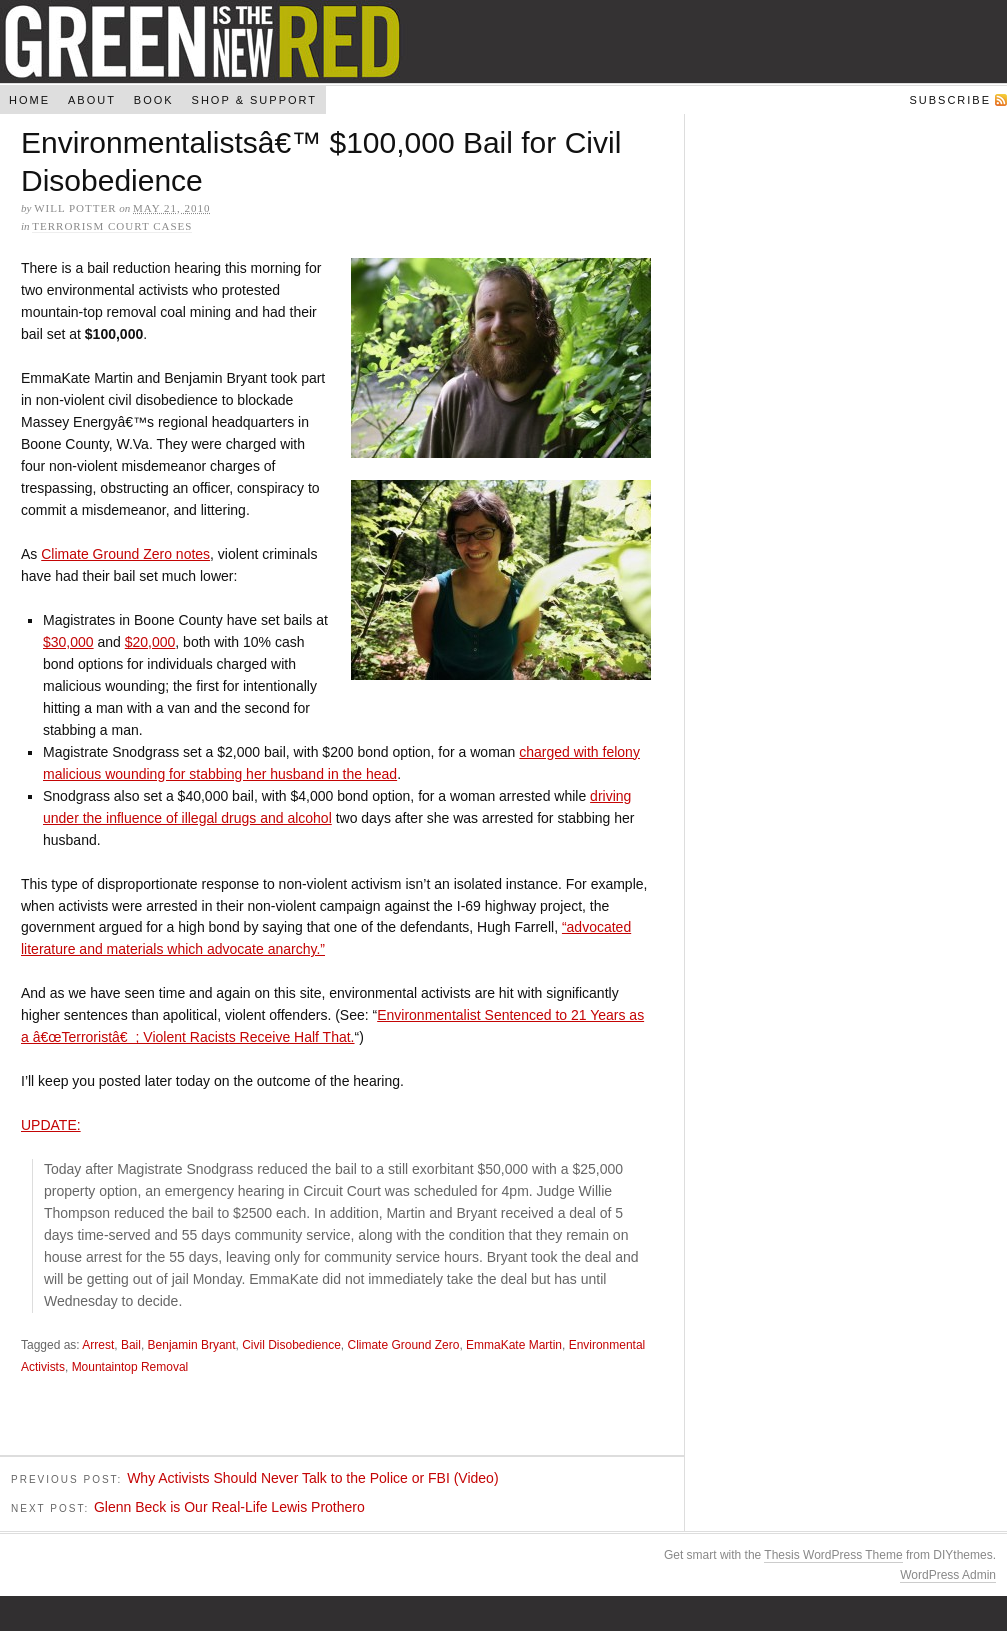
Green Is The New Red (503, 41)
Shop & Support (254, 100)
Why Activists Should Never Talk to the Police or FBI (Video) (312, 1481)
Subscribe (950, 100)
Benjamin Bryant (192, 1348)
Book (154, 100)
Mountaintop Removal (130, 1370)
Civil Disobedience (291, 1348)
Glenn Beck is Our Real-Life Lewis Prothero (229, 1509)
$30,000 (68, 645)
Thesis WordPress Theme (833, 1557)
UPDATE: (51, 1128)
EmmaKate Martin (514, 1348)
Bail (131, 1348)
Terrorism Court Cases (112, 226)
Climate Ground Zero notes (125, 557)
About (92, 100)
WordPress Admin (948, 1577)
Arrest (98, 1348)
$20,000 (150, 645)
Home (29, 100)
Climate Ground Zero (403, 1348)
